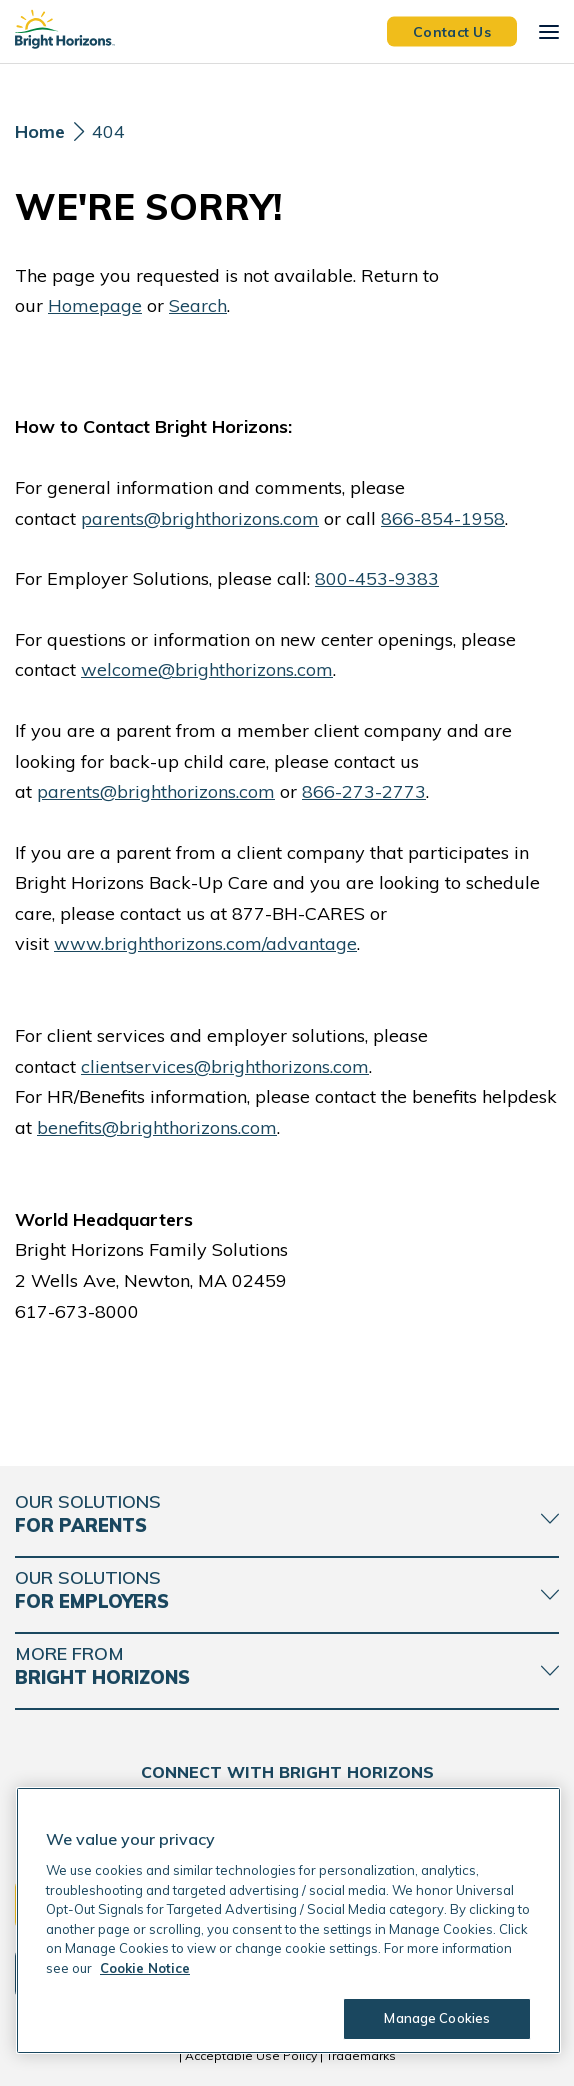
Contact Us (452, 31)
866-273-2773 (364, 791)
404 (108, 131)
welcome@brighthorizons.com (207, 669)
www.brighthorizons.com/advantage (205, 943)
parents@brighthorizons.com (200, 518)
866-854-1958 (443, 518)
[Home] (40, 137)
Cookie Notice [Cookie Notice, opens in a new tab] (145, 1968)
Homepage (95, 305)
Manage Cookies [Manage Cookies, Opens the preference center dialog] (437, 2018)
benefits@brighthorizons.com (157, 1127)
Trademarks (361, 2055)
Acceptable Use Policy (251, 2055)
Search (198, 305)
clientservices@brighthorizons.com (225, 1066)
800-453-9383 (377, 578)
